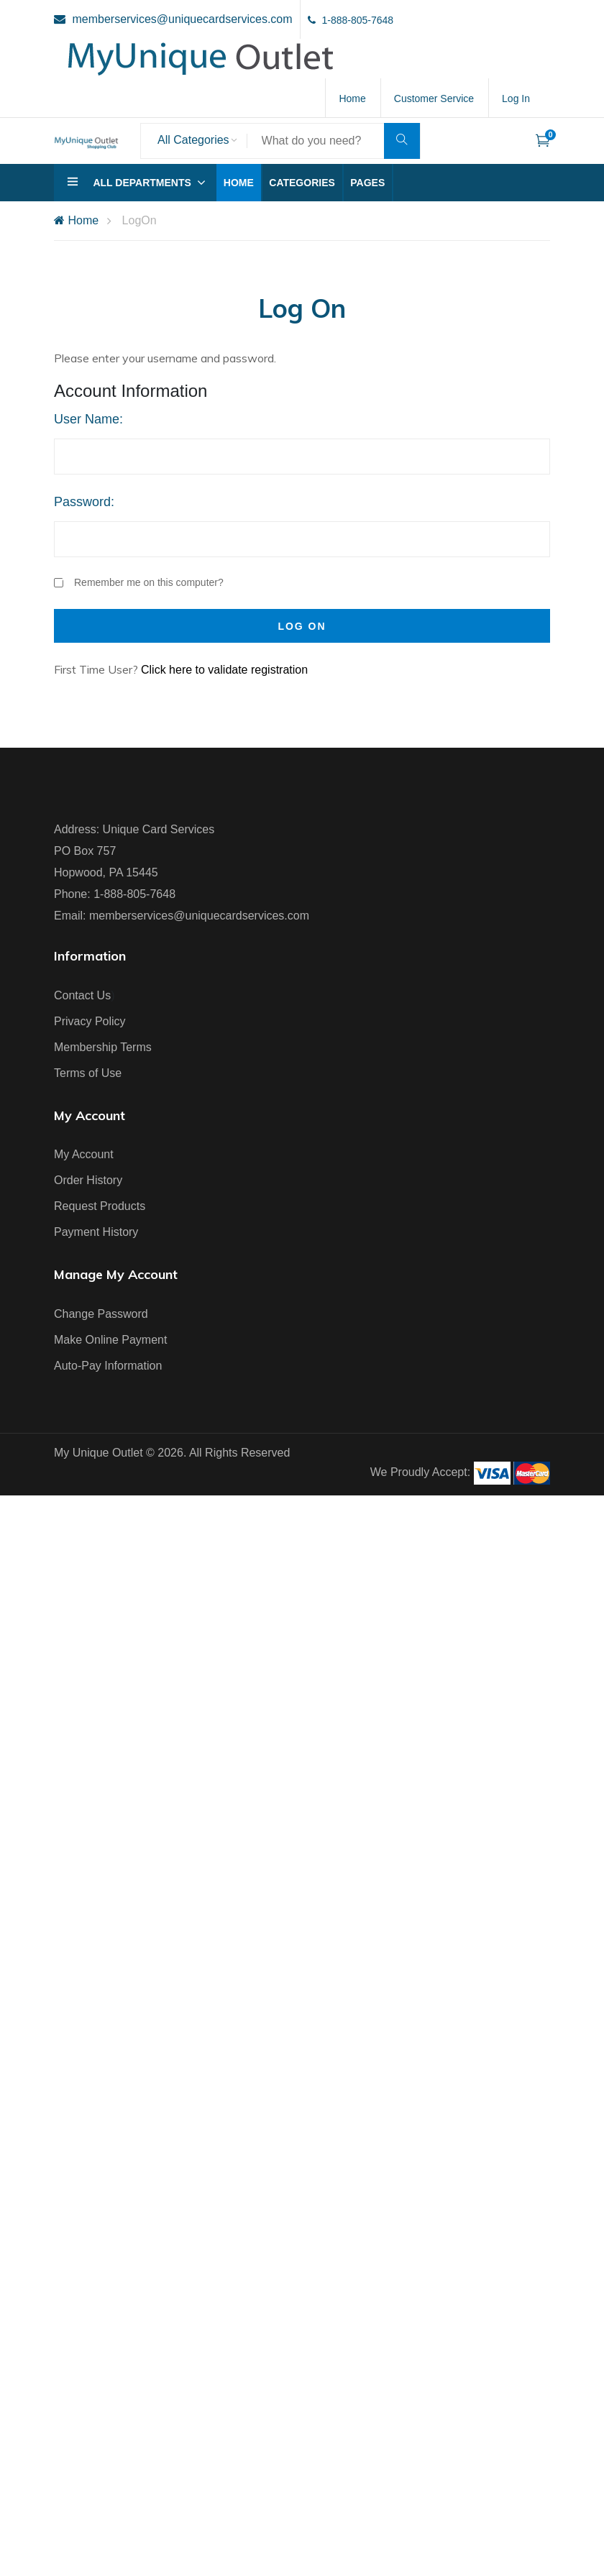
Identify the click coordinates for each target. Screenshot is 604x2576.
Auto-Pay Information (108, 1366)
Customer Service (434, 98)
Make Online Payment (110, 1340)
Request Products (99, 1206)
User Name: (88, 419)
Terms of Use (88, 1073)
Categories (302, 182)
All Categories (193, 140)
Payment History (96, 1232)
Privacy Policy (90, 1021)
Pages (367, 182)
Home (352, 98)
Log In (516, 98)
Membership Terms (103, 1047)
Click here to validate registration (224, 670)
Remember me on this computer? (139, 582)
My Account (84, 1154)
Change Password (101, 1314)
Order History (88, 1180)
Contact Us (82, 995)
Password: (84, 502)
